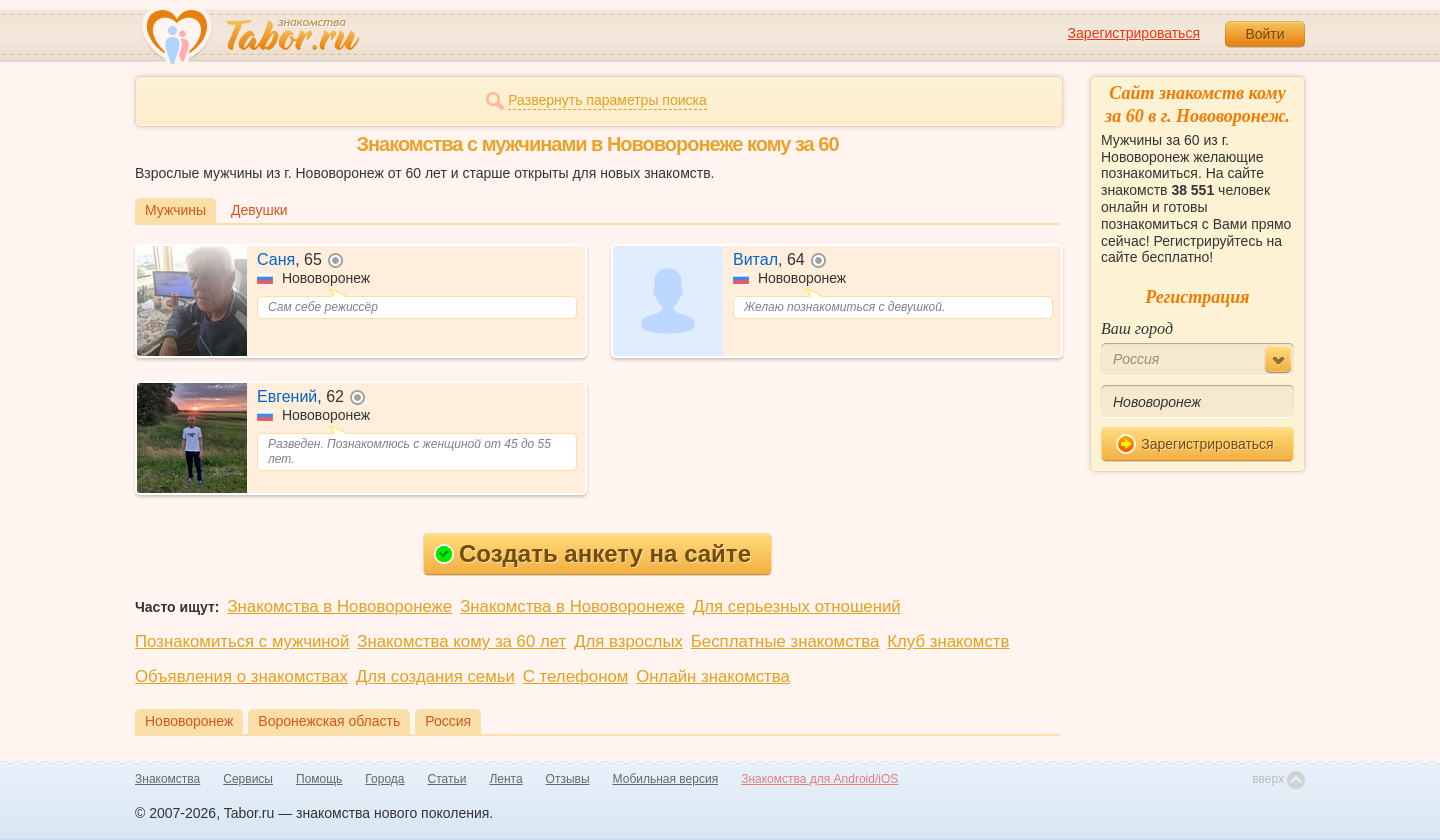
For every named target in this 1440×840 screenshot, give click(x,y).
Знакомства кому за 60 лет (461, 641)
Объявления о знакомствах (241, 676)
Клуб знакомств (948, 641)
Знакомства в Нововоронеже (339, 606)
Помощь (319, 779)
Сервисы (248, 779)
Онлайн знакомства (713, 676)
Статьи (447, 779)
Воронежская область (329, 721)
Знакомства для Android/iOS (819, 779)
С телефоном (575, 676)
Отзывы (568, 779)
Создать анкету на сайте (592, 553)
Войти (1264, 34)
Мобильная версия (666, 779)
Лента (505, 779)
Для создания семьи (435, 676)
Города (384, 779)
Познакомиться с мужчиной (242, 641)
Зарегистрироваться (1134, 33)
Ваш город (1137, 328)
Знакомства (167, 779)
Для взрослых (628, 641)
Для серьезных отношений (797, 606)
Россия (448, 721)
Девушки (259, 210)
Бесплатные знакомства (785, 641)
